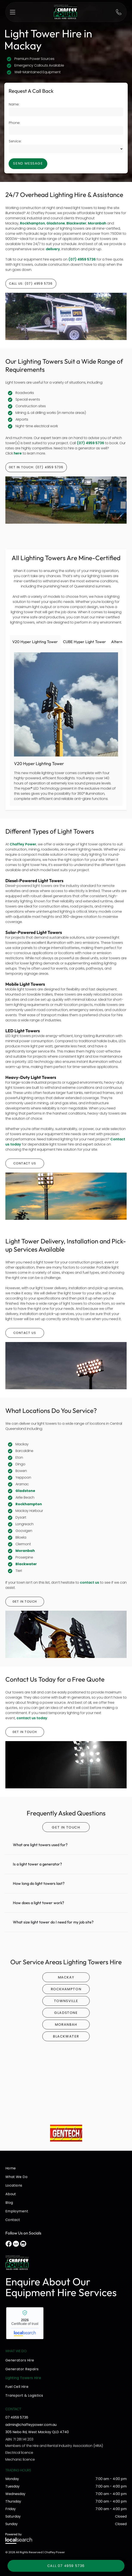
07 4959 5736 (16, 2417)
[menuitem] (66, 2170)
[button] (12, 12)
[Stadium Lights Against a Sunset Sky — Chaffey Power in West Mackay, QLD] (66, 1196)
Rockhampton (32, 223)
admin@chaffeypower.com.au (31, 2424)
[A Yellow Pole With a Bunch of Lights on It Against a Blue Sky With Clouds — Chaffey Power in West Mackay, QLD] (66, 704)
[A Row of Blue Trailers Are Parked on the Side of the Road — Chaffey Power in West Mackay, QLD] (66, 500)
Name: (14, 104)
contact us (89, 1582)
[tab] (35, 641)
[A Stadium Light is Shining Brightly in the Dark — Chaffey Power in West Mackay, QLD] (66, 1764)
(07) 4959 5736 (82, 259)
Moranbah (97, 223)
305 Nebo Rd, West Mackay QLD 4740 (37, 2432)
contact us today (32, 1718)
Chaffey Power (23, 844)
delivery (53, 249)
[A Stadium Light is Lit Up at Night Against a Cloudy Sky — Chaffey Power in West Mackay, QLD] (66, 1365)
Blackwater (76, 223)
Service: (15, 141)
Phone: (14, 122)
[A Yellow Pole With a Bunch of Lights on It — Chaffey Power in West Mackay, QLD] (66, 1634)
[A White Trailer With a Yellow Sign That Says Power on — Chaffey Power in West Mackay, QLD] (66, 316)
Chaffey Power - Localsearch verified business (24, 2323)
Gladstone (55, 223)
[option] (66, 2133)
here (18, 453)
